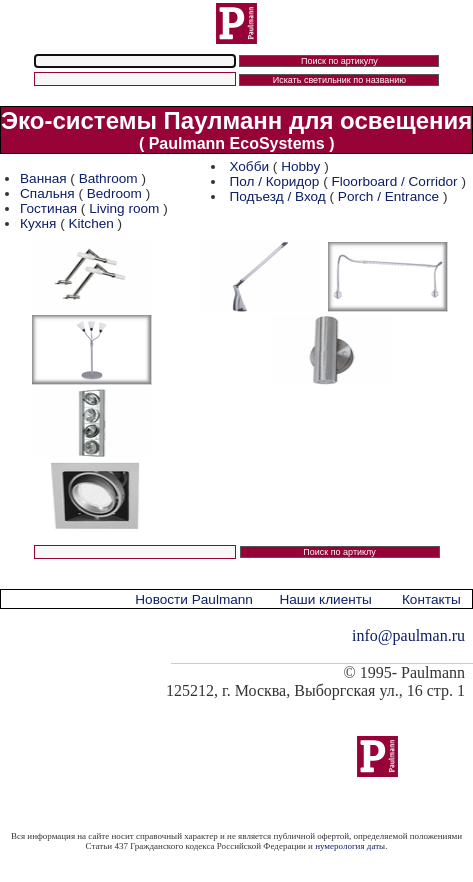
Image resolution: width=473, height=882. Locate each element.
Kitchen (90, 223)
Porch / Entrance (388, 196)
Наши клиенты (325, 599)
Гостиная (50, 208)
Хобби (249, 166)
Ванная (43, 178)
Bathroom (108, 178)
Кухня (38, 223)
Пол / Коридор (274, 181)
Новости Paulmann (194, 599)
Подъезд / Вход (277, 196)
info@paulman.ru (408, 635)
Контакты (431, 599)
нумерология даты (350, 846)
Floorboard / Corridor (394, 181)
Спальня (47, 193)
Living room (124, 208)
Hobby (300, 166)
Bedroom (114, 193)
